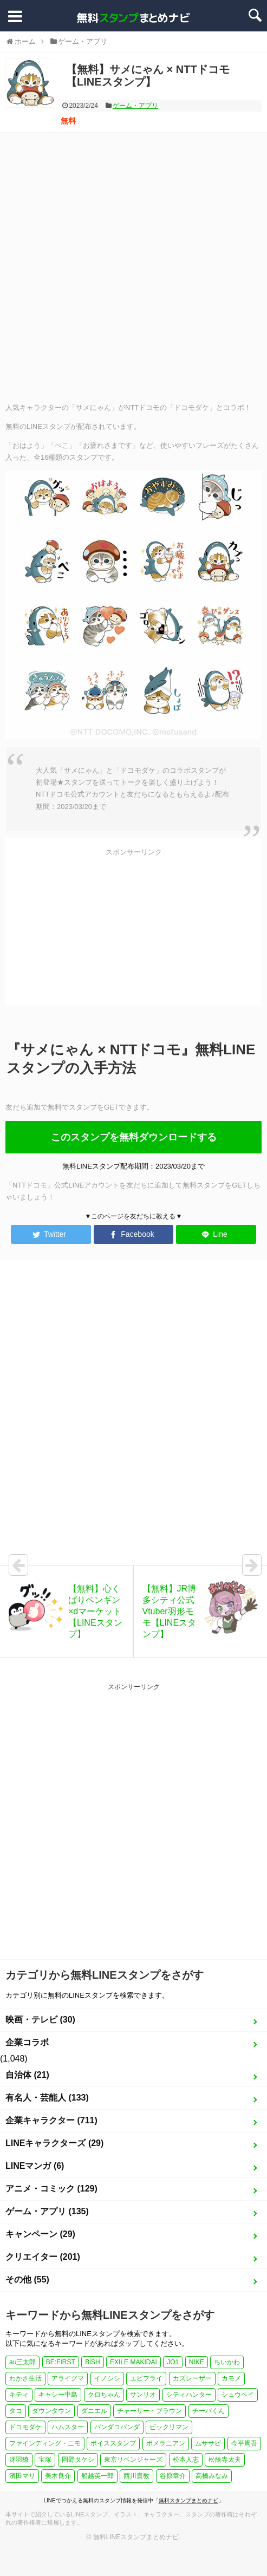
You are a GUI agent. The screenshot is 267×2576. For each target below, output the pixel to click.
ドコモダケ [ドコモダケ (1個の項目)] (25, 2427)
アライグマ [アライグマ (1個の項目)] (67, 2378)
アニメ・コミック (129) (51, 2188)
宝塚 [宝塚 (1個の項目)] (44, 2459)
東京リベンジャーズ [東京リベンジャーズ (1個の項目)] (133, 2459)
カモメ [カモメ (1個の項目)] (231, 2378)
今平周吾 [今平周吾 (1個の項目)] (244, 2443)
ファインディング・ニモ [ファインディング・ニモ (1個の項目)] (45, 2443)
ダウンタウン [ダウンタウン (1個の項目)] (51, 2411)
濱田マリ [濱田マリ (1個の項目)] (22, 2476)
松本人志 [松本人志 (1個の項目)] (186, 2459)
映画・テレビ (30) (40, 2019)
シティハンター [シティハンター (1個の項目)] (189, 2394)
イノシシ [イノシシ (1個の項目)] (107, 2378)
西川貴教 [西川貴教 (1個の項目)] (136, 2476)
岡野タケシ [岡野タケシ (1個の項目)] (78, 2459)
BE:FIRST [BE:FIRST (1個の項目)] (60, 2362)
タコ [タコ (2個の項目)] (15, 2411)
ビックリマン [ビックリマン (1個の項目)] (168, 2427)
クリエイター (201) (42, 2256)
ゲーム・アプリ (135, 105)
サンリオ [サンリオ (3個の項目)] (143, 2394)
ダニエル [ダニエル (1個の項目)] (94, 2411)
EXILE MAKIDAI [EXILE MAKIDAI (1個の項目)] (133, 2362)
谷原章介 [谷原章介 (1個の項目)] (173, 2476)
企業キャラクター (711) (51, 2120)
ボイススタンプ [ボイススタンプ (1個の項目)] (113, 2443)
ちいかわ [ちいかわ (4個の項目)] (227, 2362)
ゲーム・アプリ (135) (47, 2211)
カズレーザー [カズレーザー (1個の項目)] (192, 2378)
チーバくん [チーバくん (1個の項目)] (208, 2411)
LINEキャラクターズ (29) (54, 2143)
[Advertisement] (128, 266)
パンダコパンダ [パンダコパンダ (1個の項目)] (117, 2427)
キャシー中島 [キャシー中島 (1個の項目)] (57, 2394)
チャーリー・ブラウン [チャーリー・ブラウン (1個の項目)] (149, 2411)
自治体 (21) (27, 2074)
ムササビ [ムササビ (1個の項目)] (208, 2443)
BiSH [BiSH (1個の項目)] (92, 2362)
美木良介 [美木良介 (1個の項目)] (58, 2476)
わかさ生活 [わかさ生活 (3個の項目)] (25, 2378)
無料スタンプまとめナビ (188, 2500)
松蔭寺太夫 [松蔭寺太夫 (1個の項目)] (225, 2459)
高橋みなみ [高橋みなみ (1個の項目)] (212, 2476)
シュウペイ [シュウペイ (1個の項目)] (238, 2394)
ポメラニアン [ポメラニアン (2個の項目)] (165, 2443)
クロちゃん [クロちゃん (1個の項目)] (104, 2394)
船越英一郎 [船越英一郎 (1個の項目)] (97, 2476)
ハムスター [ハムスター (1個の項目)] (67, 2427)
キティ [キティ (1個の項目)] (19, 2394)
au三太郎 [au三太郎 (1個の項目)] (22, 2362)
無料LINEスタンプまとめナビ (136, 2537)
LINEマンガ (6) (34, 2165)
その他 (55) (27, 2279)
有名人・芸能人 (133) (47, 2097)
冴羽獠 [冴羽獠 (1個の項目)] (19, 2459)
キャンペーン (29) (40, 2234)
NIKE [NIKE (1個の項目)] (196, 2362)
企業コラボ (27, 2042)
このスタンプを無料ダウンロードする (134, 1137)
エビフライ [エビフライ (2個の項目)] (146, 2378)
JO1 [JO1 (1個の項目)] (173, 2362)
